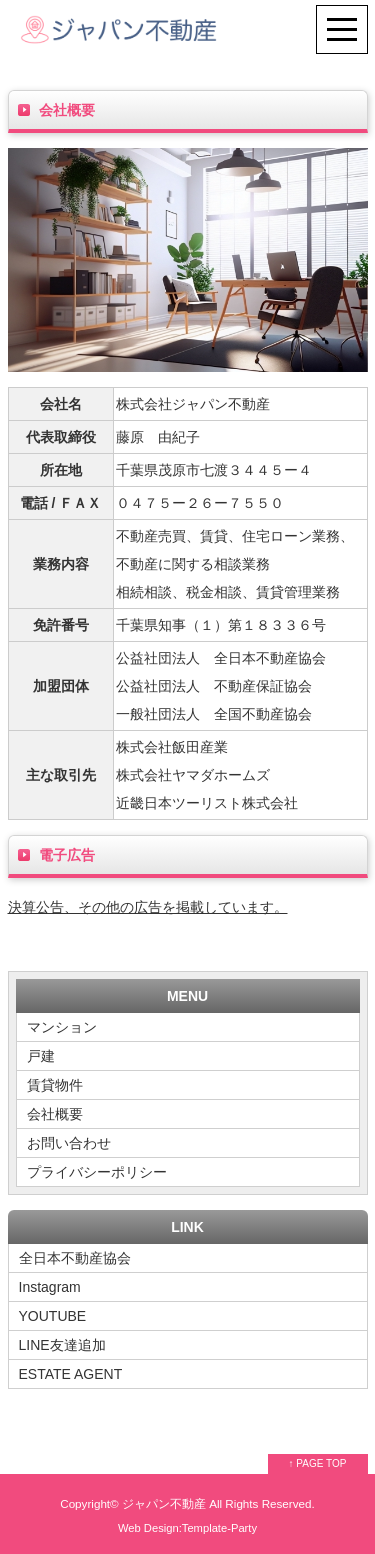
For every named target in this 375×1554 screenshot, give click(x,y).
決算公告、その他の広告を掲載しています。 (148, 907)
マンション (62, 1027)
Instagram (50, 1287)
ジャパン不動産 (164, 1503)
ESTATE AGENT (71, 1374)
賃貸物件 (55, 1085)
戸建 (41, 1056)
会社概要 (55, 1114)
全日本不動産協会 (75, 1258)
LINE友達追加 (62, 1345)
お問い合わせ (69, 1143)
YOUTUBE (53, 1316)
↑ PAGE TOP (318, 1463)
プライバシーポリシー (97, 1172)
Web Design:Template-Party (187, 1528)
